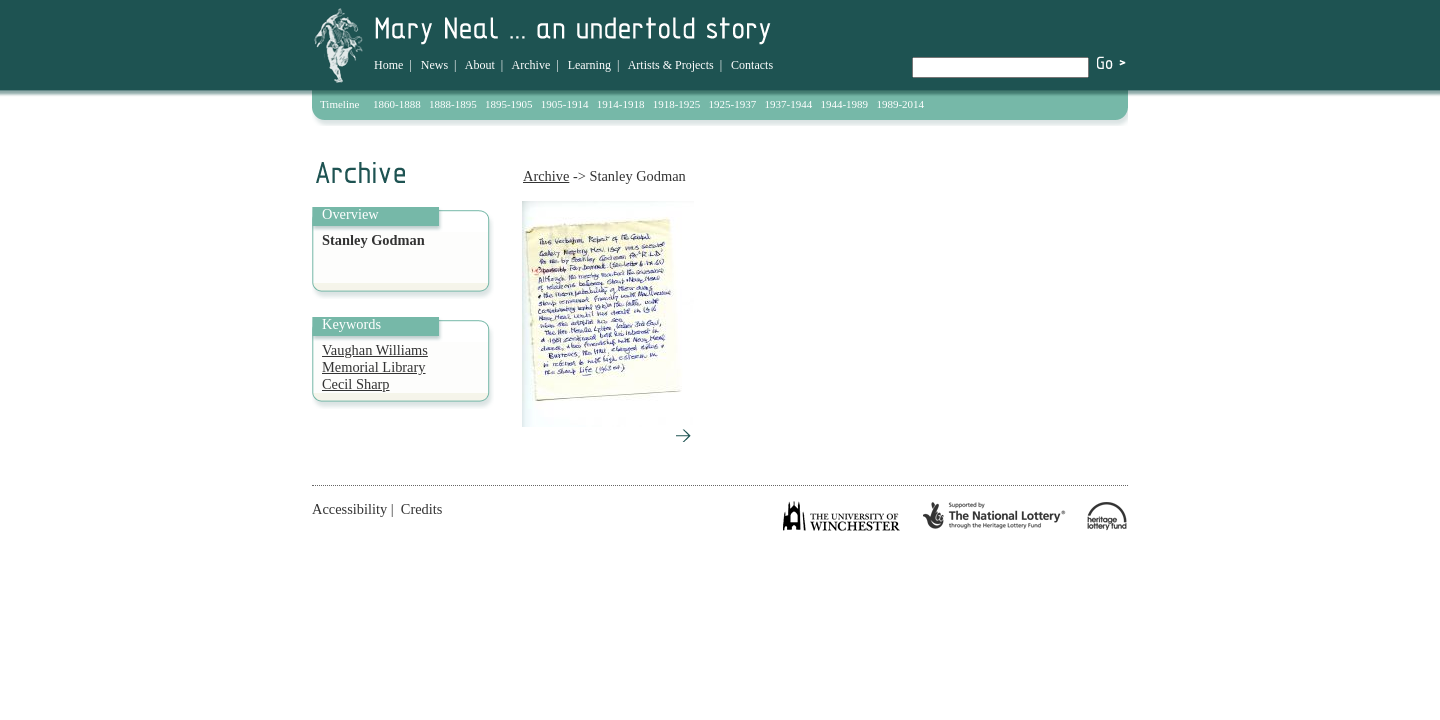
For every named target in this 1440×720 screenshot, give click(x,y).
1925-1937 (733, 104)
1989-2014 (900, 104)
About (480, 65)
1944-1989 (844, 104)
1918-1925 (677, 104)
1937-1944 (789, 104)
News (434, 65)
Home (388, 65)
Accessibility (349, 509)
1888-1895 (453, 104)
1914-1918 (621, 104)
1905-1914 (565, 104)
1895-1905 (509, 104)
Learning (589, 65)
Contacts (752, 65)
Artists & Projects (671, 65)
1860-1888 (397, 104)
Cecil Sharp (356, 384)
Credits (422, 509)
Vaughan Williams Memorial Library (375, 358)
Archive (531, 65)
